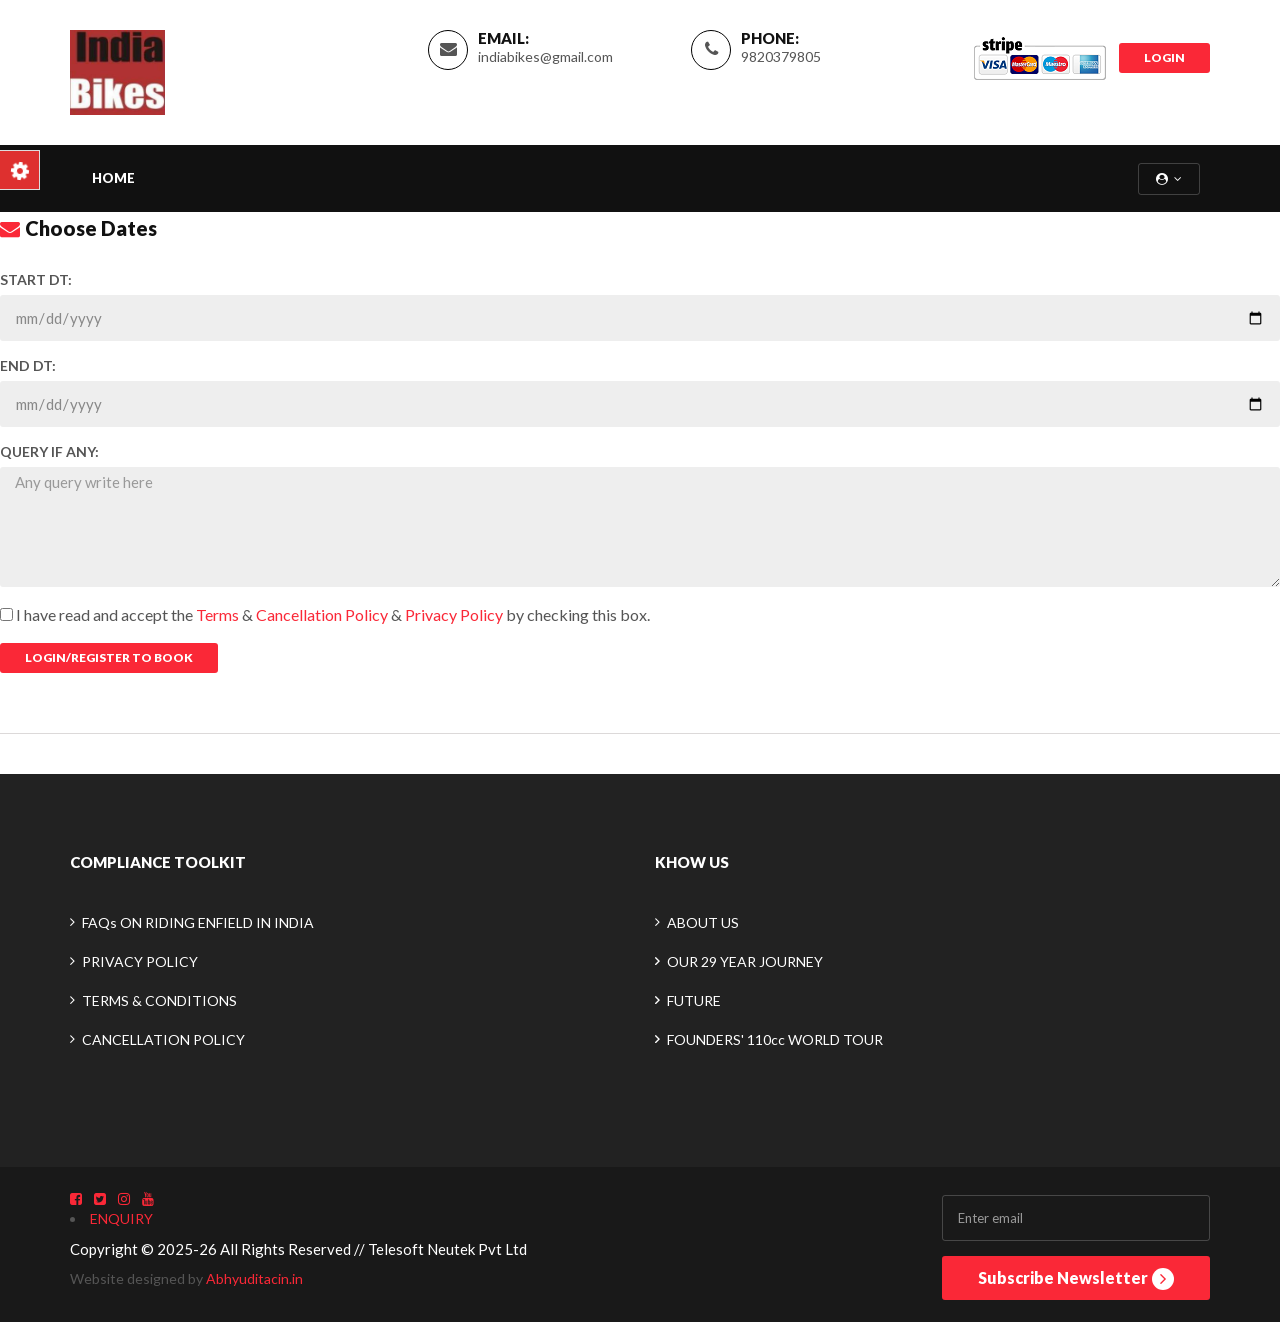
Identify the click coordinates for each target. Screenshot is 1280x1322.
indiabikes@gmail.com (545, 56)
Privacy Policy (455, 614)
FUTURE (694, 1000)
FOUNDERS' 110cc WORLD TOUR (775, 1039)
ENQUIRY (121, 1218)
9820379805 (781, 56)
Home (113, 178)
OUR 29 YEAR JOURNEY (745, 961)
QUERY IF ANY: (49, 451)
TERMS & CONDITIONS (159, 1000)
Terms (217, 614)
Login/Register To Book (109, 657)
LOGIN (1164, 57)
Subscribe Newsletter (1076, 1279)
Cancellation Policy (323, 614)
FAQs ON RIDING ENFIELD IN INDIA (198, 922)
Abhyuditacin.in (254, 1278)
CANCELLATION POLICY (163, 1039)
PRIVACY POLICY (140, 961)
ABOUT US (703, 922)
